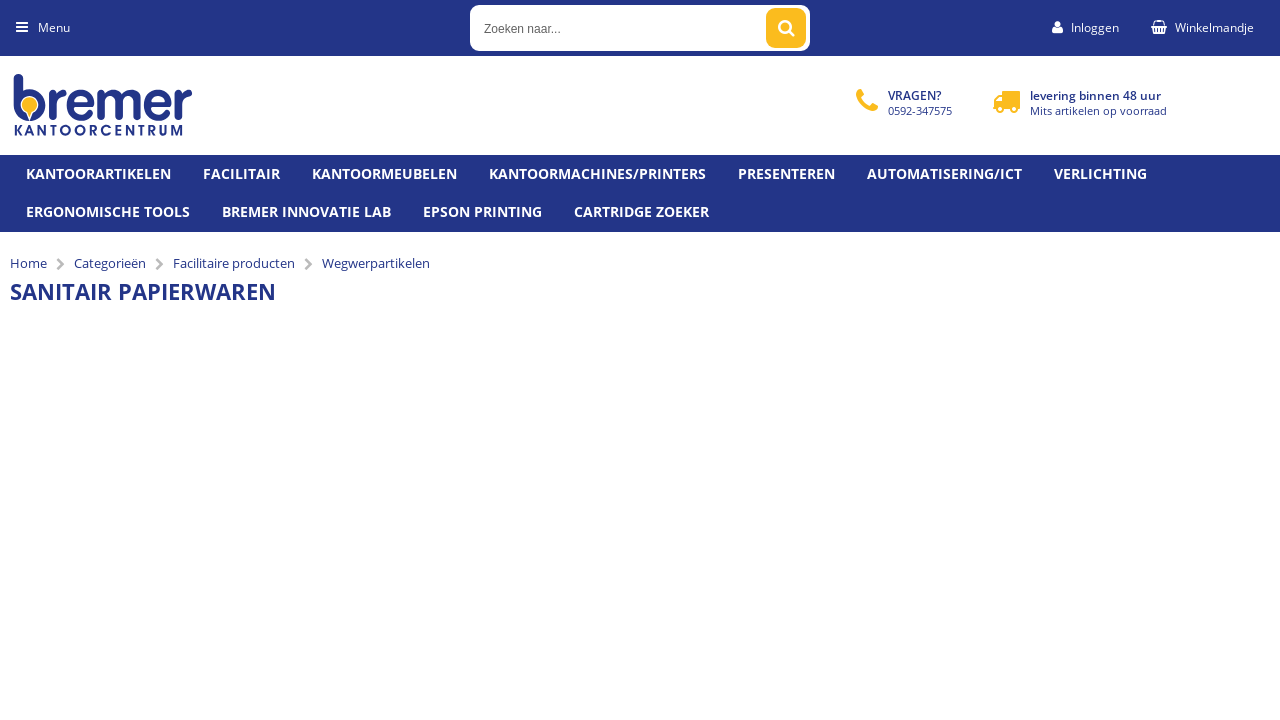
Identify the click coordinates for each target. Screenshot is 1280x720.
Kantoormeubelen (384, 173)
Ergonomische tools (108, 211)
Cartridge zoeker (641, 211)
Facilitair (241, 173)
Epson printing (482, 211)
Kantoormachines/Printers (597, 173)
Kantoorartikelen (98, 173)
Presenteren (786, 173)
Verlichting (1100, 173)
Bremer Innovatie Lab (306, 211)
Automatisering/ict (944, 173)
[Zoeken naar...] (786, 28)
